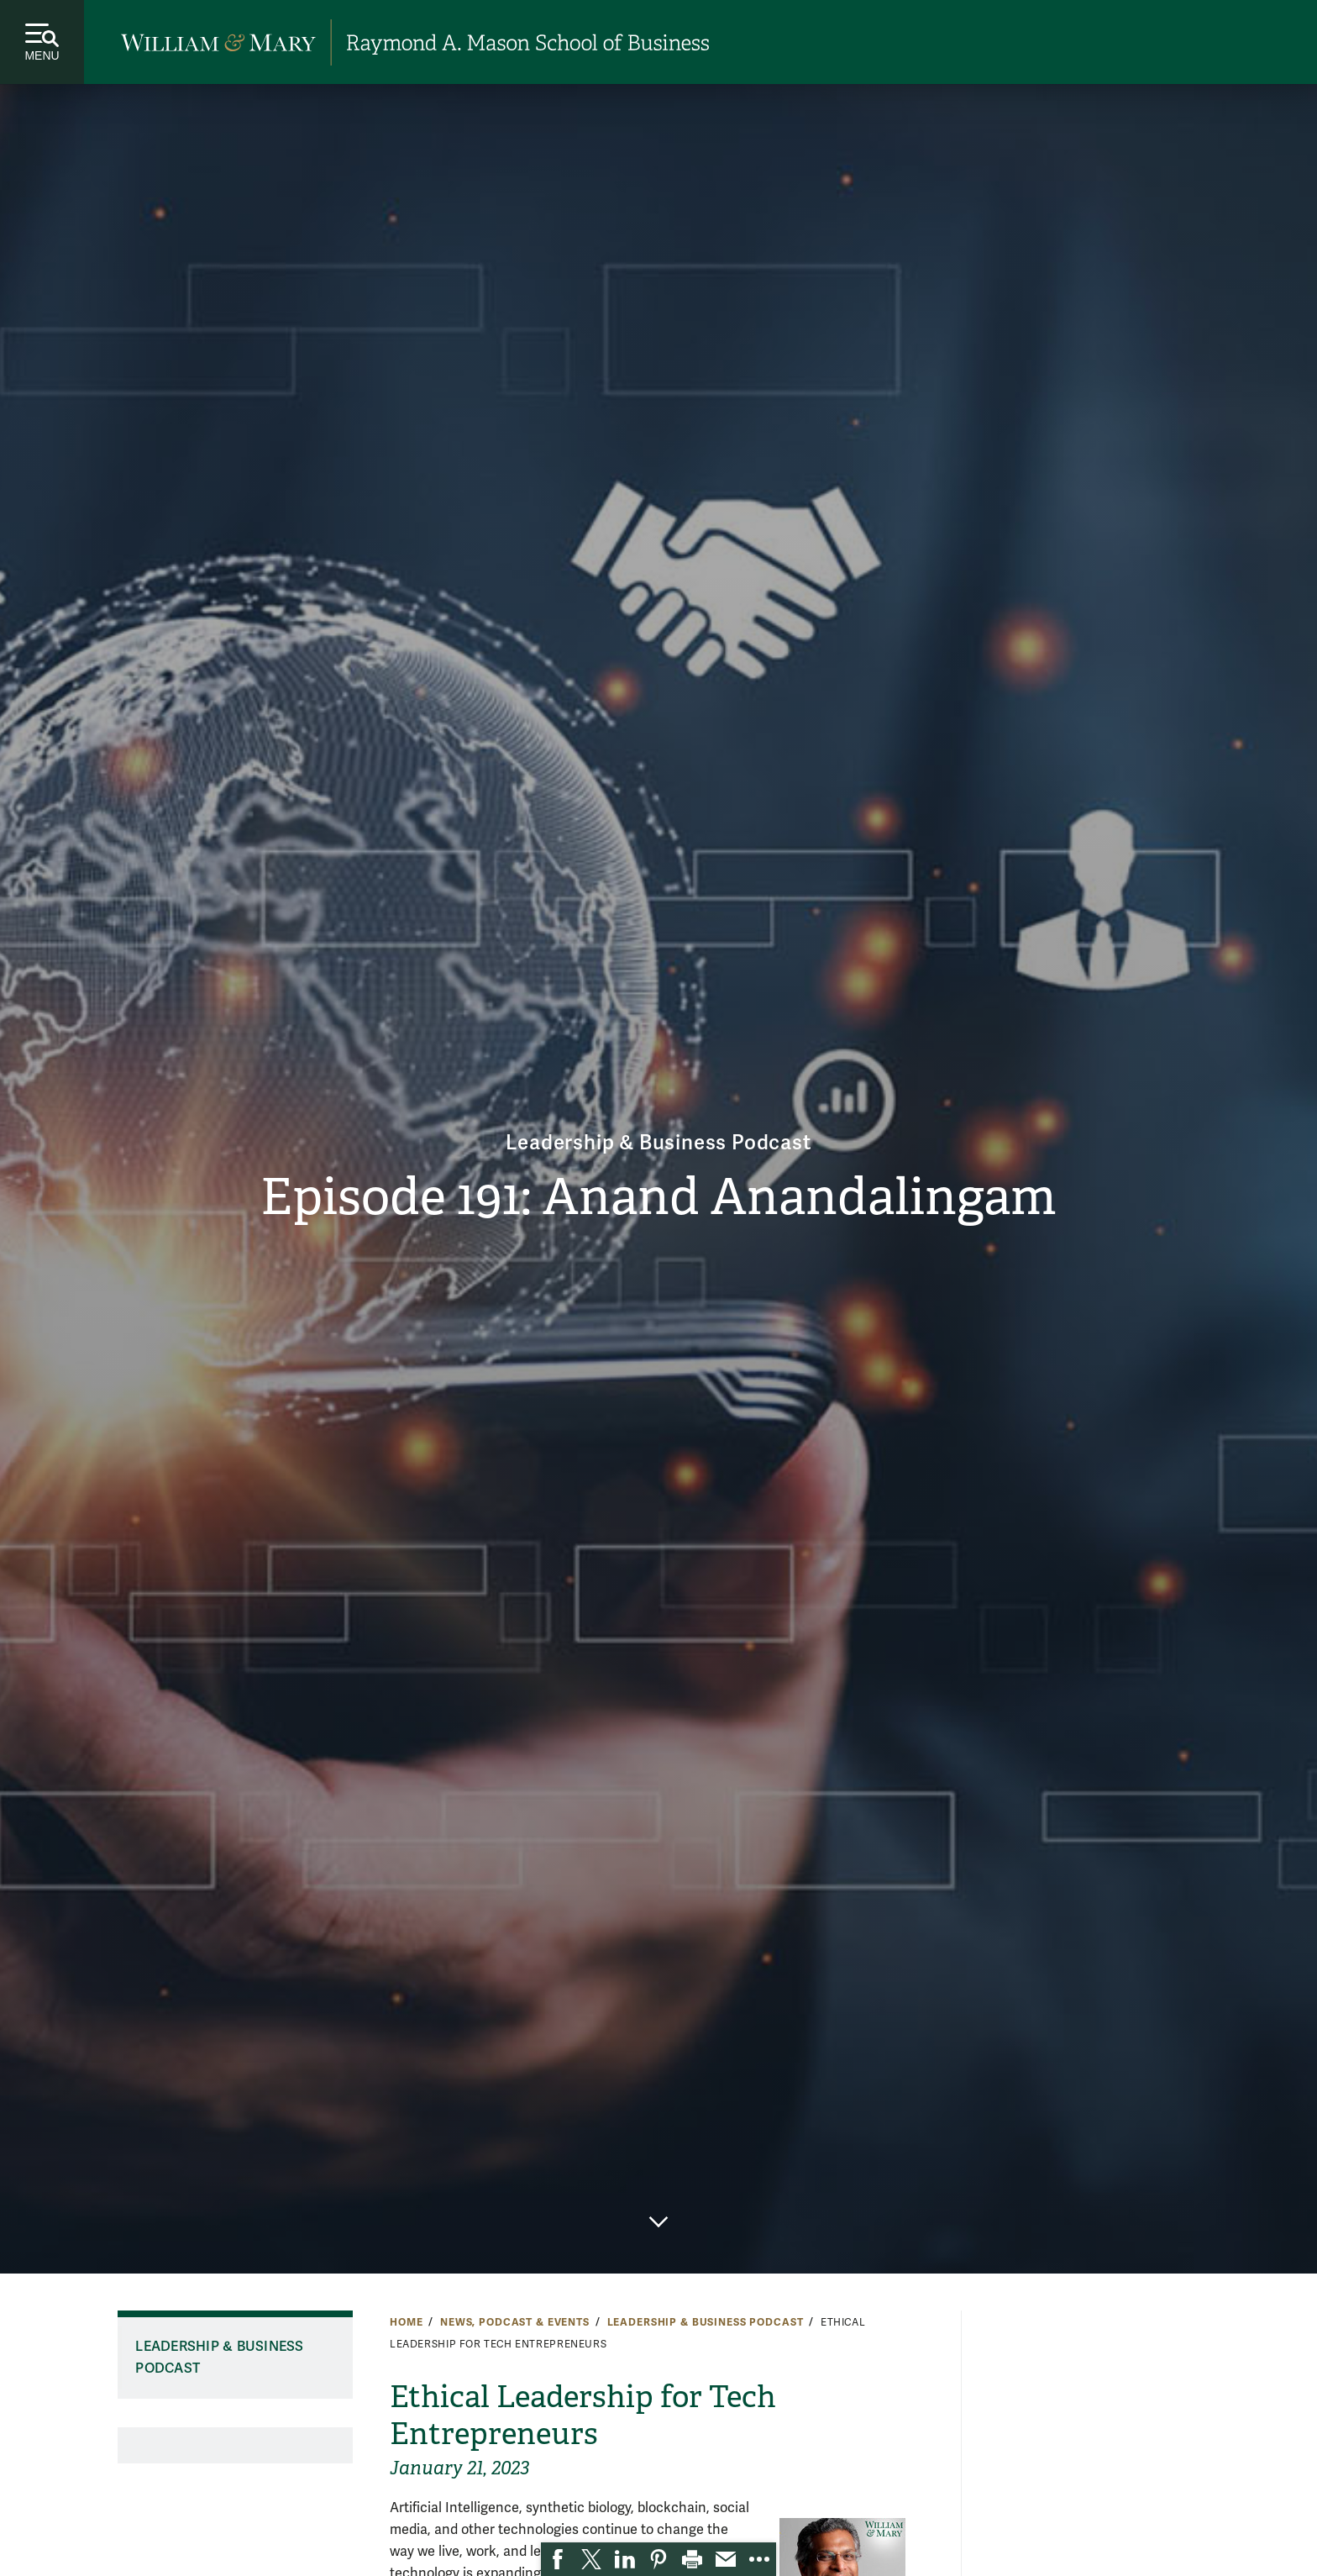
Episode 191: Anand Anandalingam (658, 1197)
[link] (558, 2559)
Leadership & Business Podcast (658, 1143)
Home (406, 2322)
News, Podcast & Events (515, 2322)
